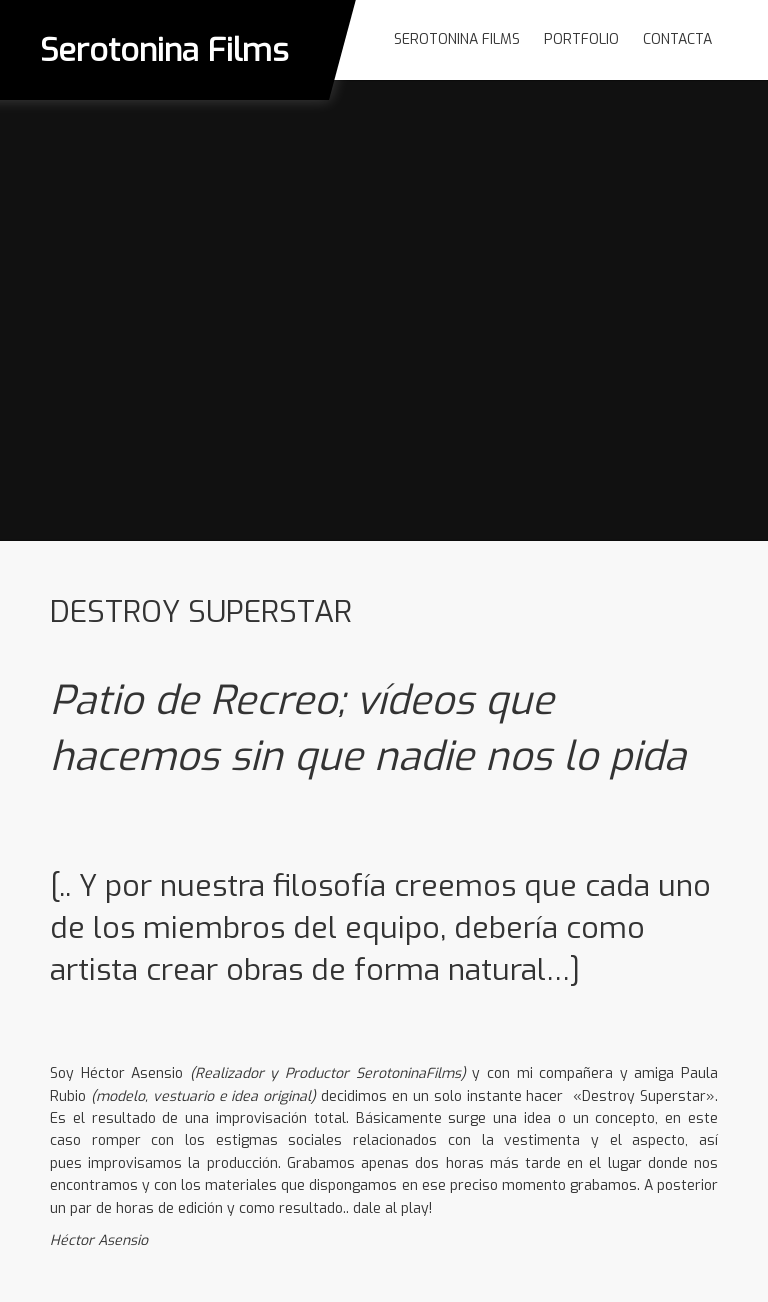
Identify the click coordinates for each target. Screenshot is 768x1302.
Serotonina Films (164, 50)
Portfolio (581, 39)
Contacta (677, 39)
